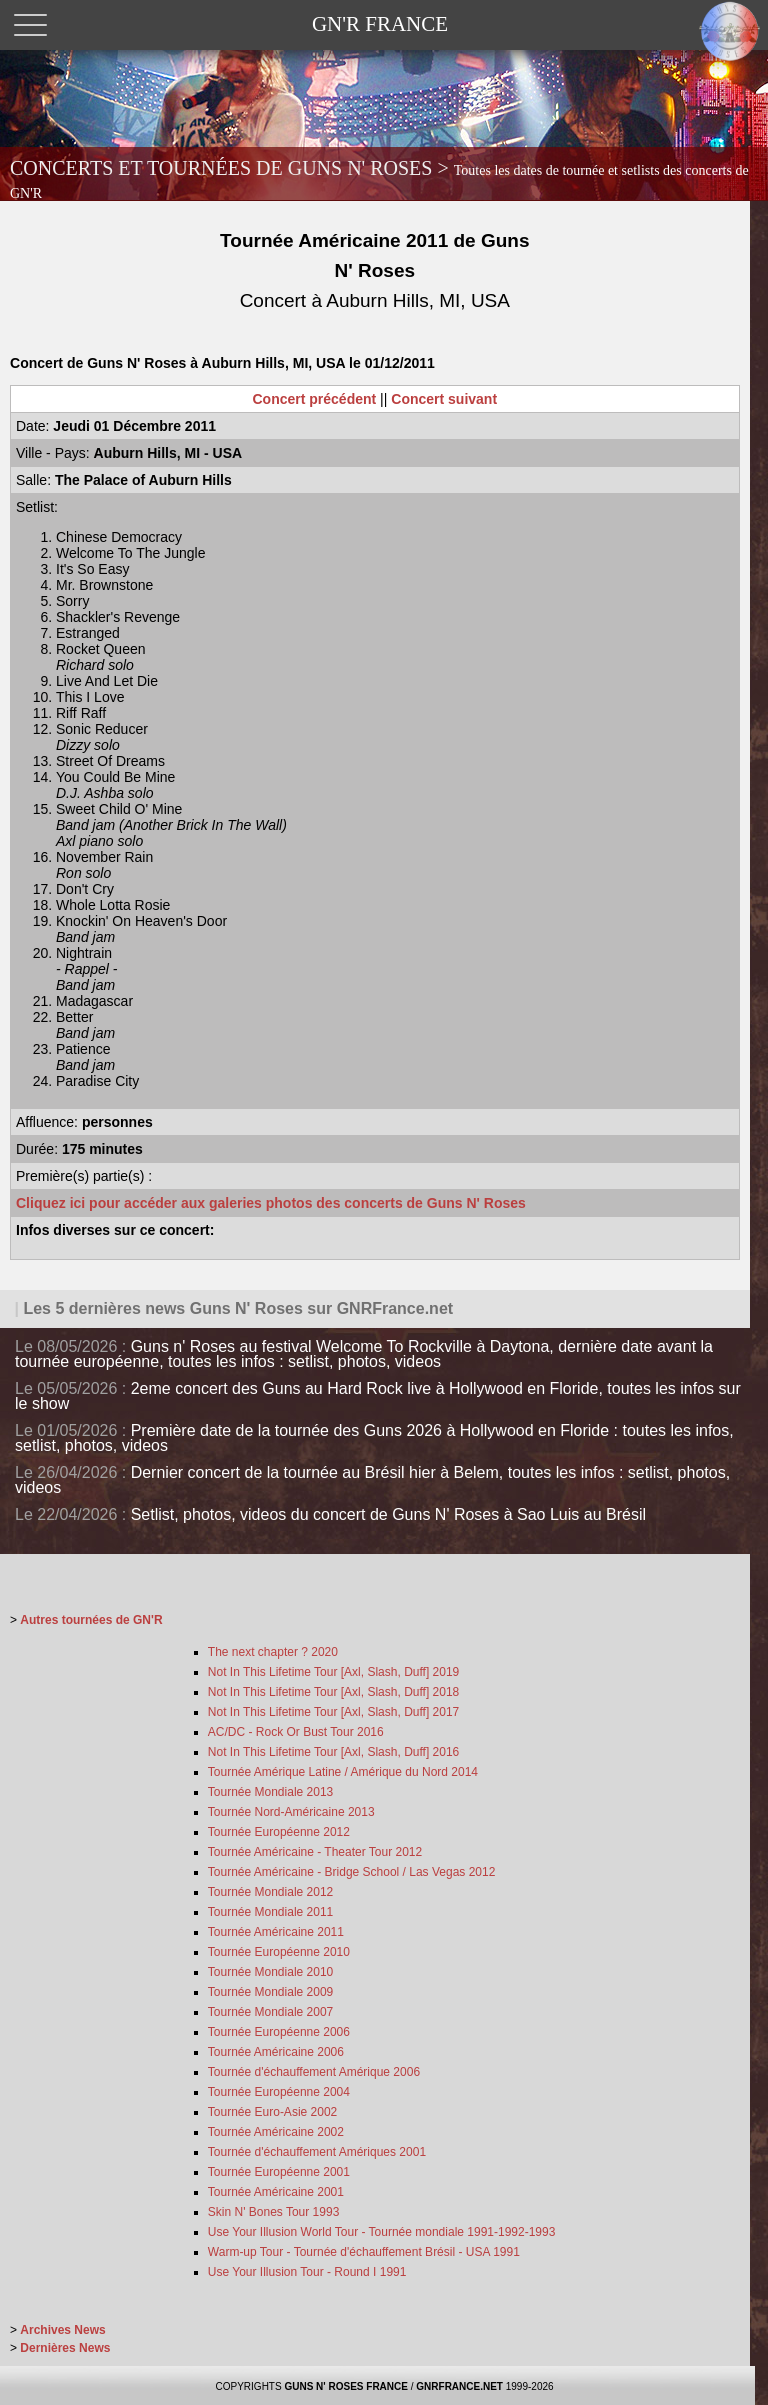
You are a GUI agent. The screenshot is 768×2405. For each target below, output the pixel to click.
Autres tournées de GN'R (91, 1620)
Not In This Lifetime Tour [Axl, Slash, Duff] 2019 (333, 1672)
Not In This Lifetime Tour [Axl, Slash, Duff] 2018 (333, 1692)
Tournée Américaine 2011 (276, 1932)
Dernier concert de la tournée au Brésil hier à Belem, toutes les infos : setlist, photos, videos (372, 1480)
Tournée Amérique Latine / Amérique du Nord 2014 (343, 1772)
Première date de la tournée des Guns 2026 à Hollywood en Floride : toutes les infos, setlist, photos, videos (374, 1438)
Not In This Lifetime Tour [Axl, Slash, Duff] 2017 (333, 1712)
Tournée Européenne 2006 (279, 2032)
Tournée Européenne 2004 (279, 2092)
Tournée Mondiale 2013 (270, 1792)
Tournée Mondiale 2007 (270, 2012)
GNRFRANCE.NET (459, 2386)
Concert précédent (315, 399)
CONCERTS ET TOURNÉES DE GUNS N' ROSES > (379, 179)
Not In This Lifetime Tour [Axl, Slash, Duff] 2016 (333, 1752)
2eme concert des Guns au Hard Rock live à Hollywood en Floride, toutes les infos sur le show (378, 1396)
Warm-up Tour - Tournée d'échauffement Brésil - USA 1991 (364, 2252)
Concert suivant (444, 399)
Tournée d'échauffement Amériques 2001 (317, 2152)
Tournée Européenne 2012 (279, 1832)
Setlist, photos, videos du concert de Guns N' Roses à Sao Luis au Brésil (388, 1514)
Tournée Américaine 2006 (276, 2052)
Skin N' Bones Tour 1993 (273, 2212)
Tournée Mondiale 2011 (270, 1912)
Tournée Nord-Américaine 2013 (291, 1812)
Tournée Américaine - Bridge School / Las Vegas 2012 (352, 1872)
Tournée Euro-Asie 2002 (272, 2112)
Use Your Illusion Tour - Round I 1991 (307, 2272)
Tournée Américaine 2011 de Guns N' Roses (374, 270)
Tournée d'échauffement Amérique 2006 (314, 2072)
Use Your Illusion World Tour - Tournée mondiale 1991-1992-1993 (382, 2232)
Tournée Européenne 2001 (279, 2172)
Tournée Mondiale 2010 (270, 1972)
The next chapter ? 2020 (273, 1652)
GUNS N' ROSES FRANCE (346, 2386)
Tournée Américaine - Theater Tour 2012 (315, 1852)
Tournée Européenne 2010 (279, 1952)
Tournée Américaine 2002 (276, 2132)
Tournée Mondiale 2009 (270, 1992)
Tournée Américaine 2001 (276, 2192)
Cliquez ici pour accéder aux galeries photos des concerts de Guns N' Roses (271, 1203)
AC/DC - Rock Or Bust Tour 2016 (296, 1732)
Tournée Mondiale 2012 (270, 1892)
